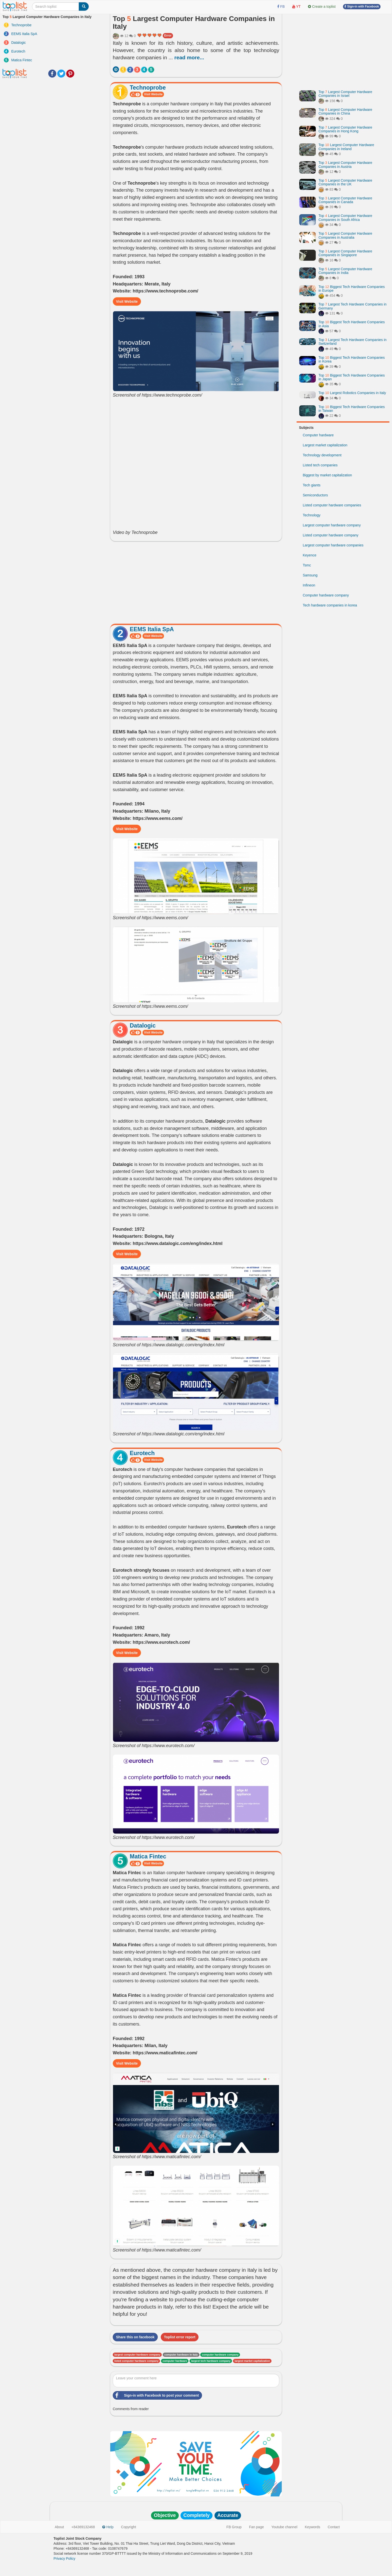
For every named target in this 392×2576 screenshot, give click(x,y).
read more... (189, 57)
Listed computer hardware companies (332, 505)
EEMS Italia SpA (152, 629)
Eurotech (142, 1453)
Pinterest (70, 74)
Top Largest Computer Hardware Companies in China (345, 111)
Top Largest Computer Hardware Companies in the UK (345, 182)
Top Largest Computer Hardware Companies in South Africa (345, 217)
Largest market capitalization (325, 445)
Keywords (312, 2527)
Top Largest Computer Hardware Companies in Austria (345, 164)
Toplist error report (180, 2337)
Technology (311, 515)
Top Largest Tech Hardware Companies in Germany (352, 306)
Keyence (309, 555)
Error (168, 35)
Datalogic (143, 1025)
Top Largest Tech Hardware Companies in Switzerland (352, 342)
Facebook (52, 74)
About (59, 2527)
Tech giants (311, 485)
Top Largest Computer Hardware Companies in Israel (345, 94)
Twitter (61, 74)
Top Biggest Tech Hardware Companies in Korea (351, 359)
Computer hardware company (326, 595)
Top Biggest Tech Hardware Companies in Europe (351, 288)
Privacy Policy (64, 2558)
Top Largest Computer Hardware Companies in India (345, 271)
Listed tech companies (320, 465)
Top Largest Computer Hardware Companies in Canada (345, 200)
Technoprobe (148, 87)
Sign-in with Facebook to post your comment (156, 2395)
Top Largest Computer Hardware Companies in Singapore (345, 253)
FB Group (234, 2527)
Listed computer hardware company (330, 535)
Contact (334, 2527)
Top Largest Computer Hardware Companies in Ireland (346, 147)
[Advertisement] (196, 581)
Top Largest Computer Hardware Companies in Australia (345, 235)
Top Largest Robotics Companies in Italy (352, 393)
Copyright (128, 2527)
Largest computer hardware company (332, 525)
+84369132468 (83, 2527)
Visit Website (153, 94)
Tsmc (307, 565)
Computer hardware (318, 435)
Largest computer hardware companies (333, 545)
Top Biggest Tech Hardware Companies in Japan (351, 377)
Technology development (322, 455)
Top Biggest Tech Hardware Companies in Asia (351, 324)
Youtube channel (284, 2527)
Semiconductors (315, 495)
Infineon (309, 585)
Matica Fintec (148, 1856)
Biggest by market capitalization (327, 475)
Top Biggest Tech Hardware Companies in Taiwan (351, 409)
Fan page (256, 2527)
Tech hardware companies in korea (330, 605)
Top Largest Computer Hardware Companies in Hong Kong (345, 129)
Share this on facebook (135, 2337)
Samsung (310, 575)
